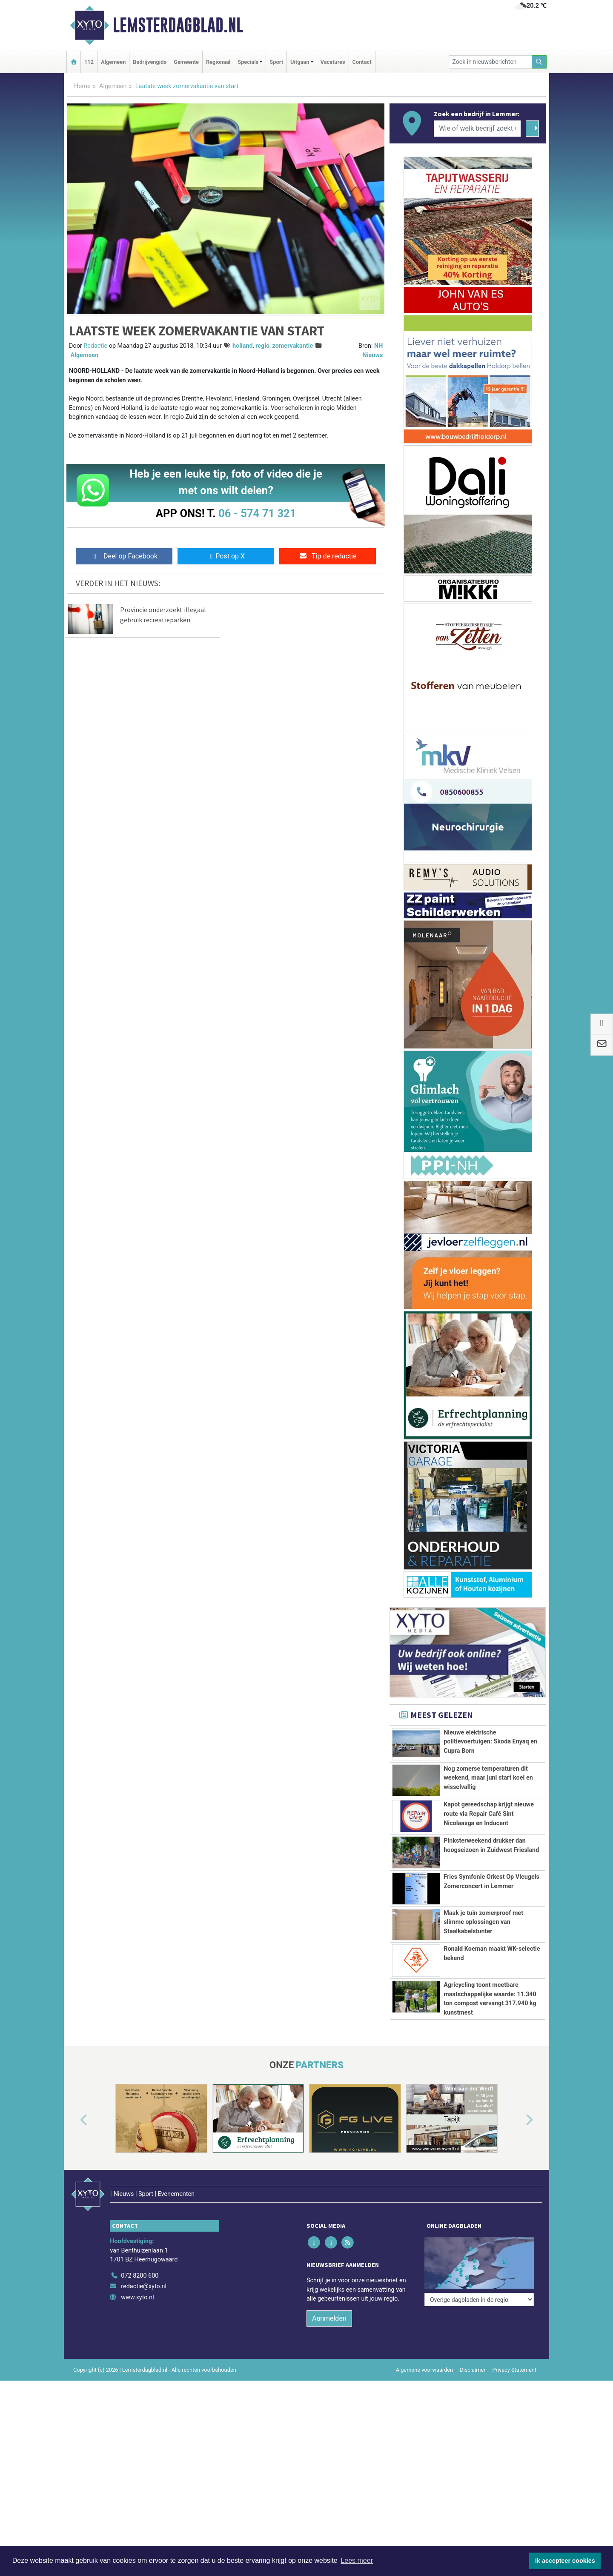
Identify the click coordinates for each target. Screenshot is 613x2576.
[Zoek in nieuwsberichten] (490, 62)
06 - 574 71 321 (257, 513)
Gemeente (186, 62)
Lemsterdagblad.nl (178, 25)
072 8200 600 (139, 2275)
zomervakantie (292, 345)
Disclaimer (472, 2370)
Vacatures (333, 62)
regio (262, 345)
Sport (276, 62)
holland (242, 345)
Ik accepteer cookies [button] (565, 2560)
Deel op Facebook (124, 556)
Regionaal (218, 62)
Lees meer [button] (357, 2560)
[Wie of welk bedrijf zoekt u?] (477, 128)
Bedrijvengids (149, 62)
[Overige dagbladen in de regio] (479, 2257)
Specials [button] (248, 62)
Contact (362, 62)
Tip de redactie (327, 556)
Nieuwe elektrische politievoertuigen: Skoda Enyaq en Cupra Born (490, 1742)
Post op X (226, 556)
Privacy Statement (515, 2370)
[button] (74, 2120)
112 (89, 62)
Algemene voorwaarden (424, 2370)
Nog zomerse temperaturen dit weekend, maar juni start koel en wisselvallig (488, 1778)
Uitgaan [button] (299, 62)
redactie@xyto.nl (143, 2286)
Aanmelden (329, 2318)
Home (82, 86)
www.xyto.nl (137, 2297)
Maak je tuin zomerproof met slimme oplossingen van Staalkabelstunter (483, 1922)
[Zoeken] (539, 62)
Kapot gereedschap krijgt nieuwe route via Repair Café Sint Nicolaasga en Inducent (489, 1813)
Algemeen (113, 62)
